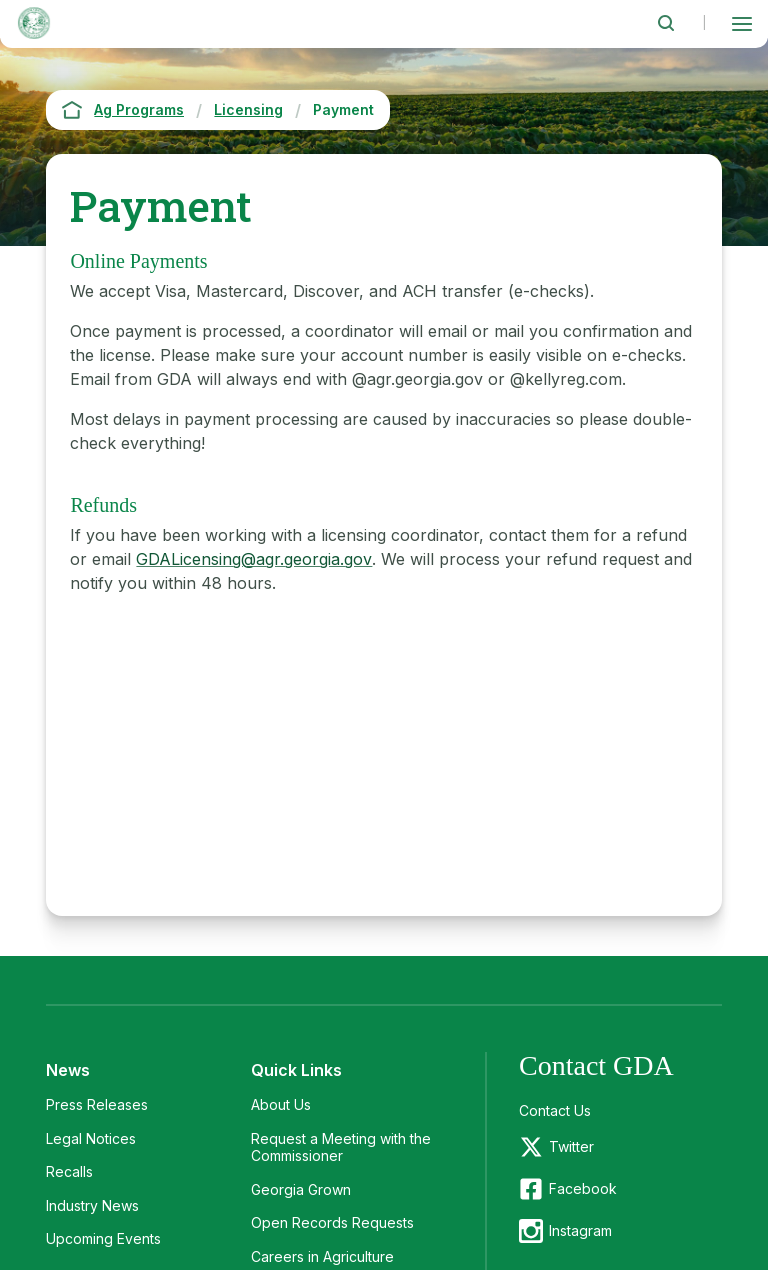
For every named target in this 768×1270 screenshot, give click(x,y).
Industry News (92, 1205)
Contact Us (555, 1110)
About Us (281, 1104)
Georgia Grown (301, 1189)
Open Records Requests (332, 1222)
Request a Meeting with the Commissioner (341, 1147)
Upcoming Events (103, 1238)
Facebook (583, 1188)
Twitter (571, 1146)
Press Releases (97, 1104)
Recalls (69, 1171)
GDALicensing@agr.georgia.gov (254, 559)
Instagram (580, 1230)
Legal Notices (91, 1138)
